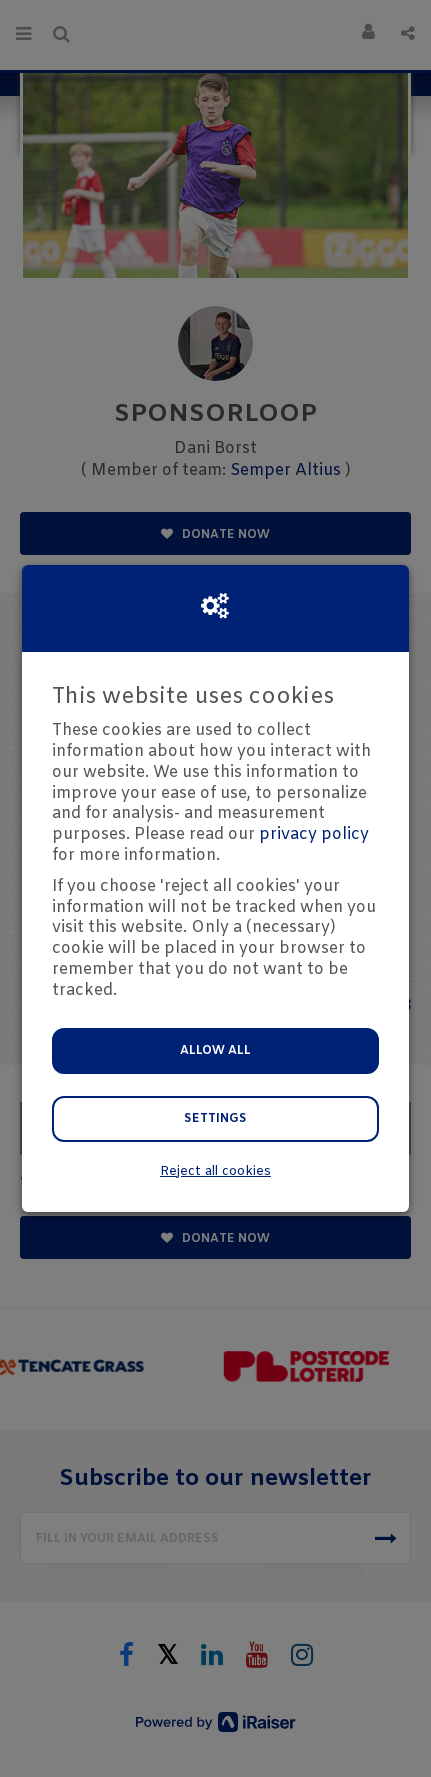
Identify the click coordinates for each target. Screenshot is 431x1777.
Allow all (215, 1051)
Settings (215, 1119)
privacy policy (314, 834)
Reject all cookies (215, 1171)
